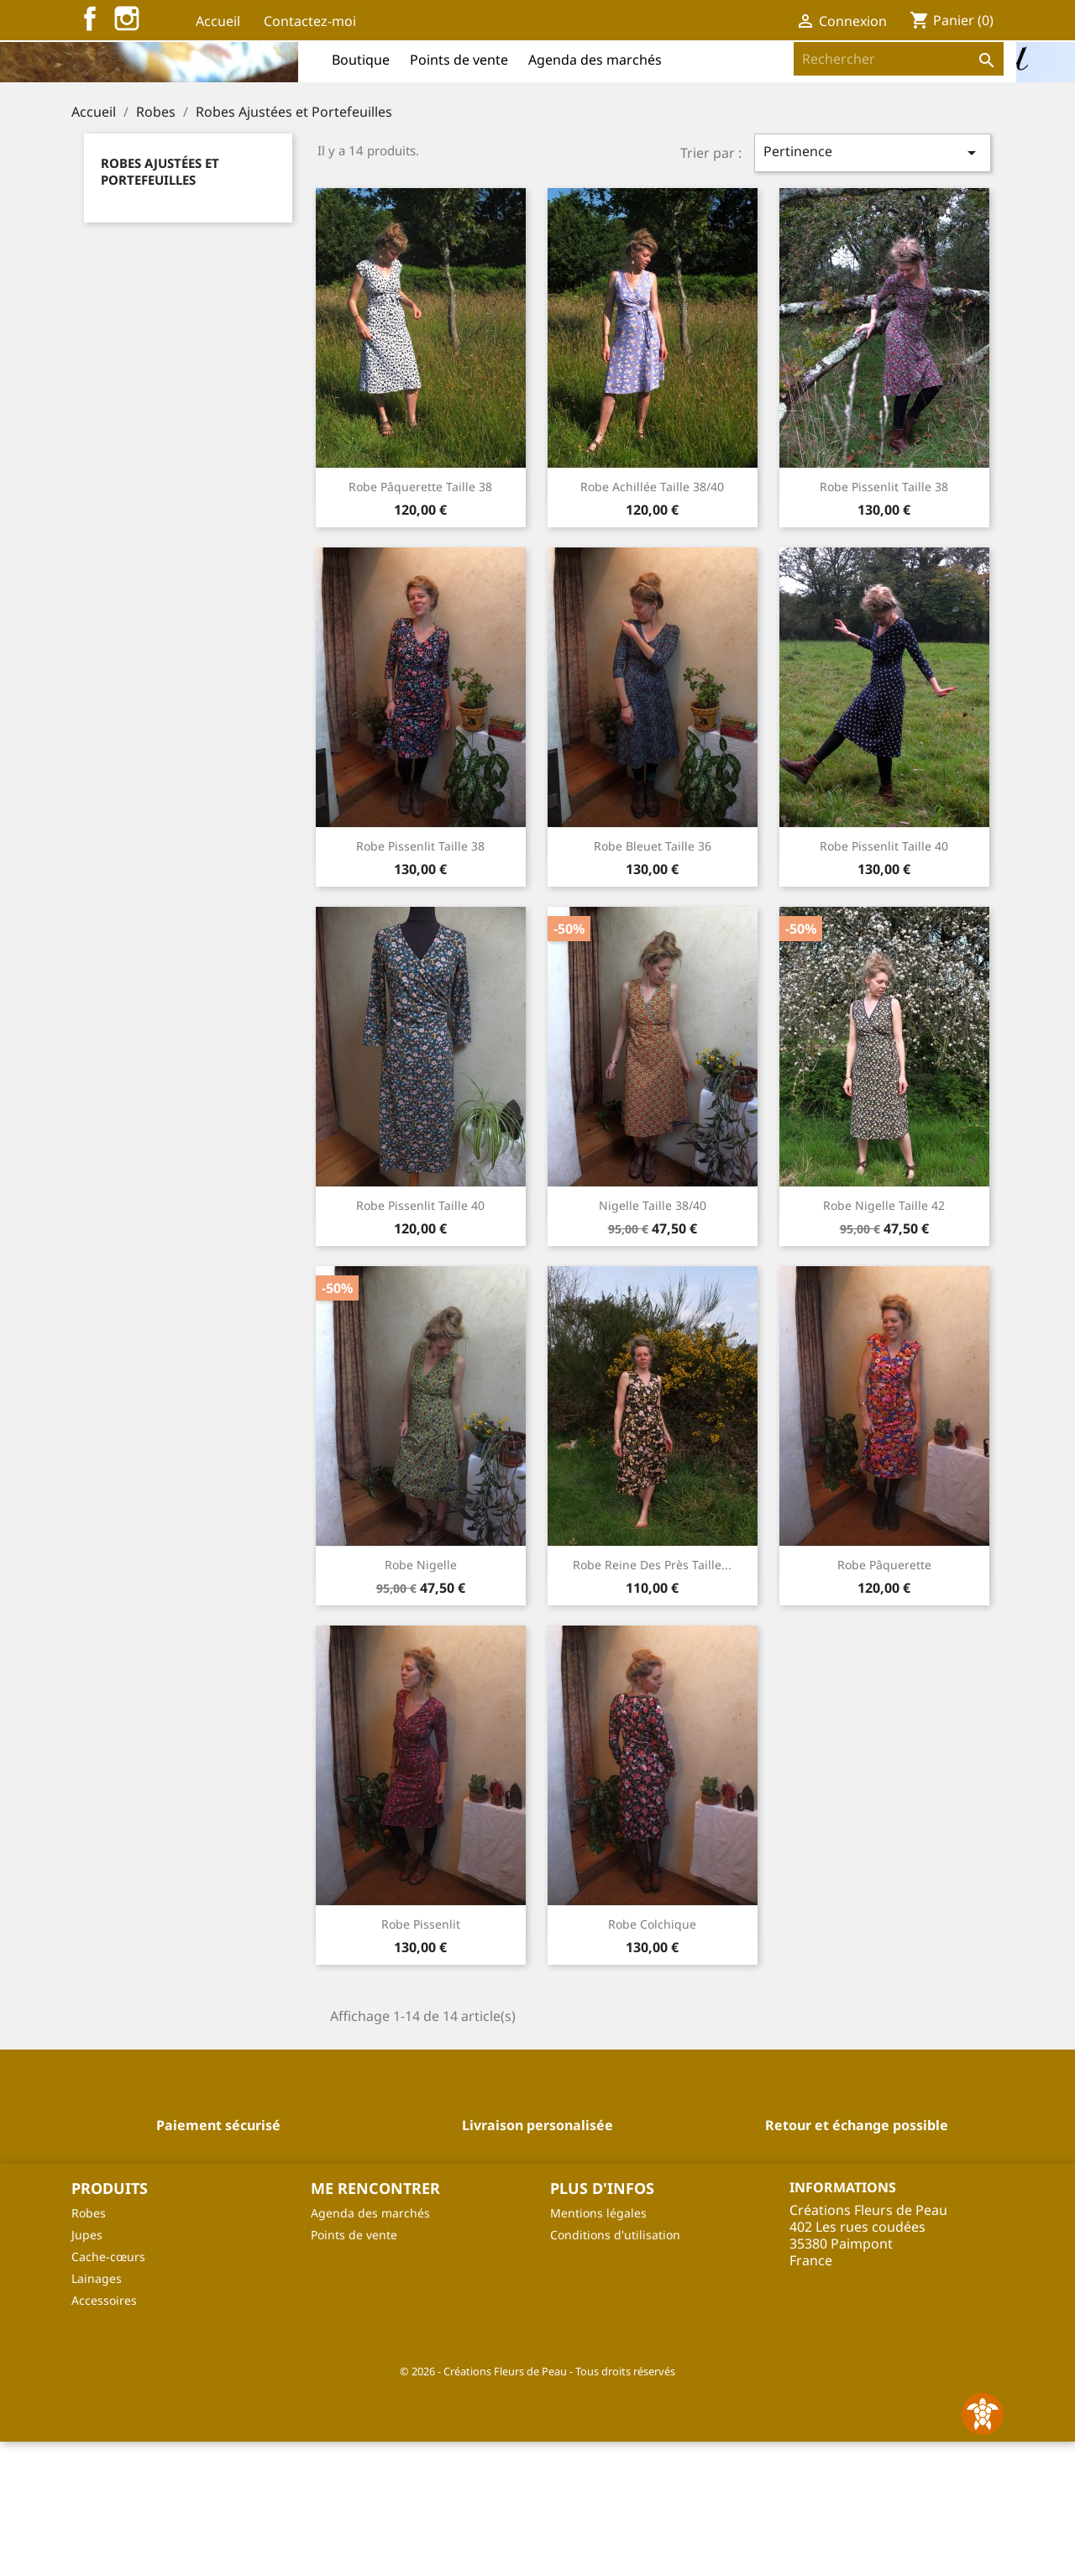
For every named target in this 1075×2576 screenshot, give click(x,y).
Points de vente (459, 59)
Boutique (361, 59)
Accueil (218, 21)
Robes (88, 2347)
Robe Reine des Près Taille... (652, 1699)
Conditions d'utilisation (615, 2369)
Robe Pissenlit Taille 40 (884, 980)
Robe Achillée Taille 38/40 (652, 621)
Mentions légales (598, 2347)
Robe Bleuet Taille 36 (652, 980)
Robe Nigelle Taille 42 (884, 1340)
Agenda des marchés (595, 59)
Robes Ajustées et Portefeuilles (160, 305)
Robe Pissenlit (420, 2058)
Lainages (96, 2413)
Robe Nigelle (421, 1699)
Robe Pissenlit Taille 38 (884, 621)
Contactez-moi (310, 21)
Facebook (90, 18)
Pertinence (872, 286)
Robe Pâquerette (884, 1699)
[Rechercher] (899, 59)
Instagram (127, 18)
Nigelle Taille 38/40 (652, 1340)
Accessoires (104, 2434)
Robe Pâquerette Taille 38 (420, 621)
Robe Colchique (652, 2058)
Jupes (86, 2369)
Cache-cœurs (108, 2391)
